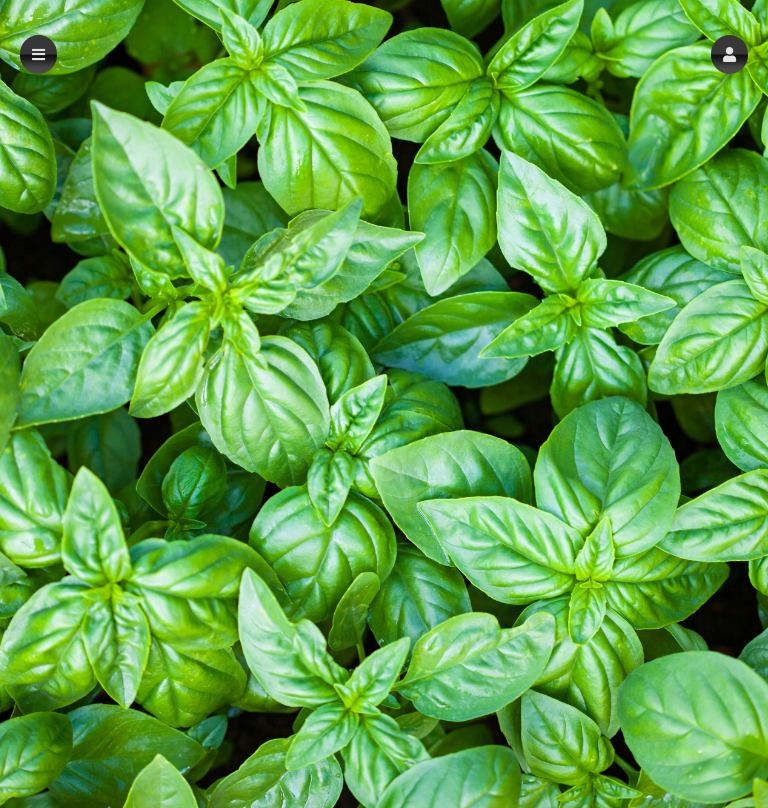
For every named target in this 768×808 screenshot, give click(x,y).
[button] (729, 54)
